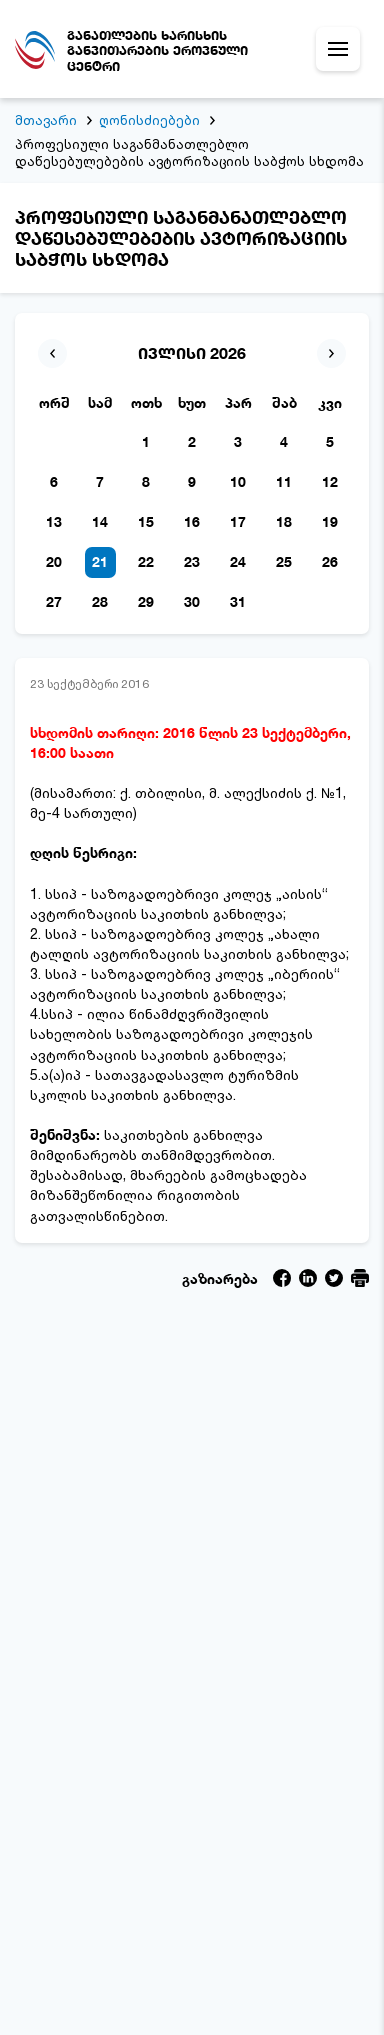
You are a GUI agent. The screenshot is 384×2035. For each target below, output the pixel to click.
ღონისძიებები (149, 120)
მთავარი (46, 120)
